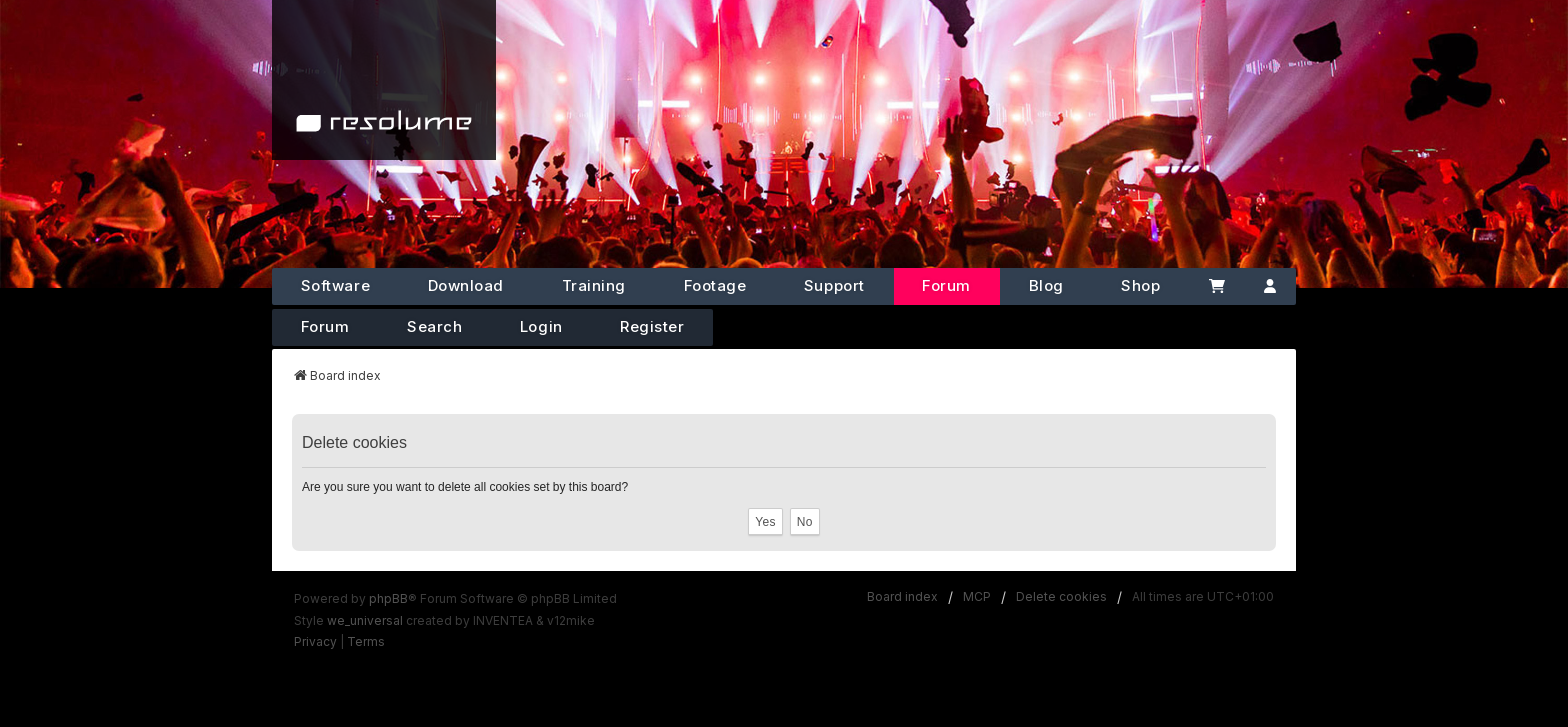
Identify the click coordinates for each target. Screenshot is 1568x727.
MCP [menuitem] (977, 596)
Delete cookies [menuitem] (1061, 596)
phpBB (388, 598)
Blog (1046, 285)
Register (652, 326)
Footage (715, 285)
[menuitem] (315, 642)
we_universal (365, 620)
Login (541, 326)
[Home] (384, 80)
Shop (1140, 285)
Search (434, 326)
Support (834, 285)
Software (335, 285)
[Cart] (1216, 286)
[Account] (1270, 286)
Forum (946, 285)
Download (466, 285)
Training (594, 285)
